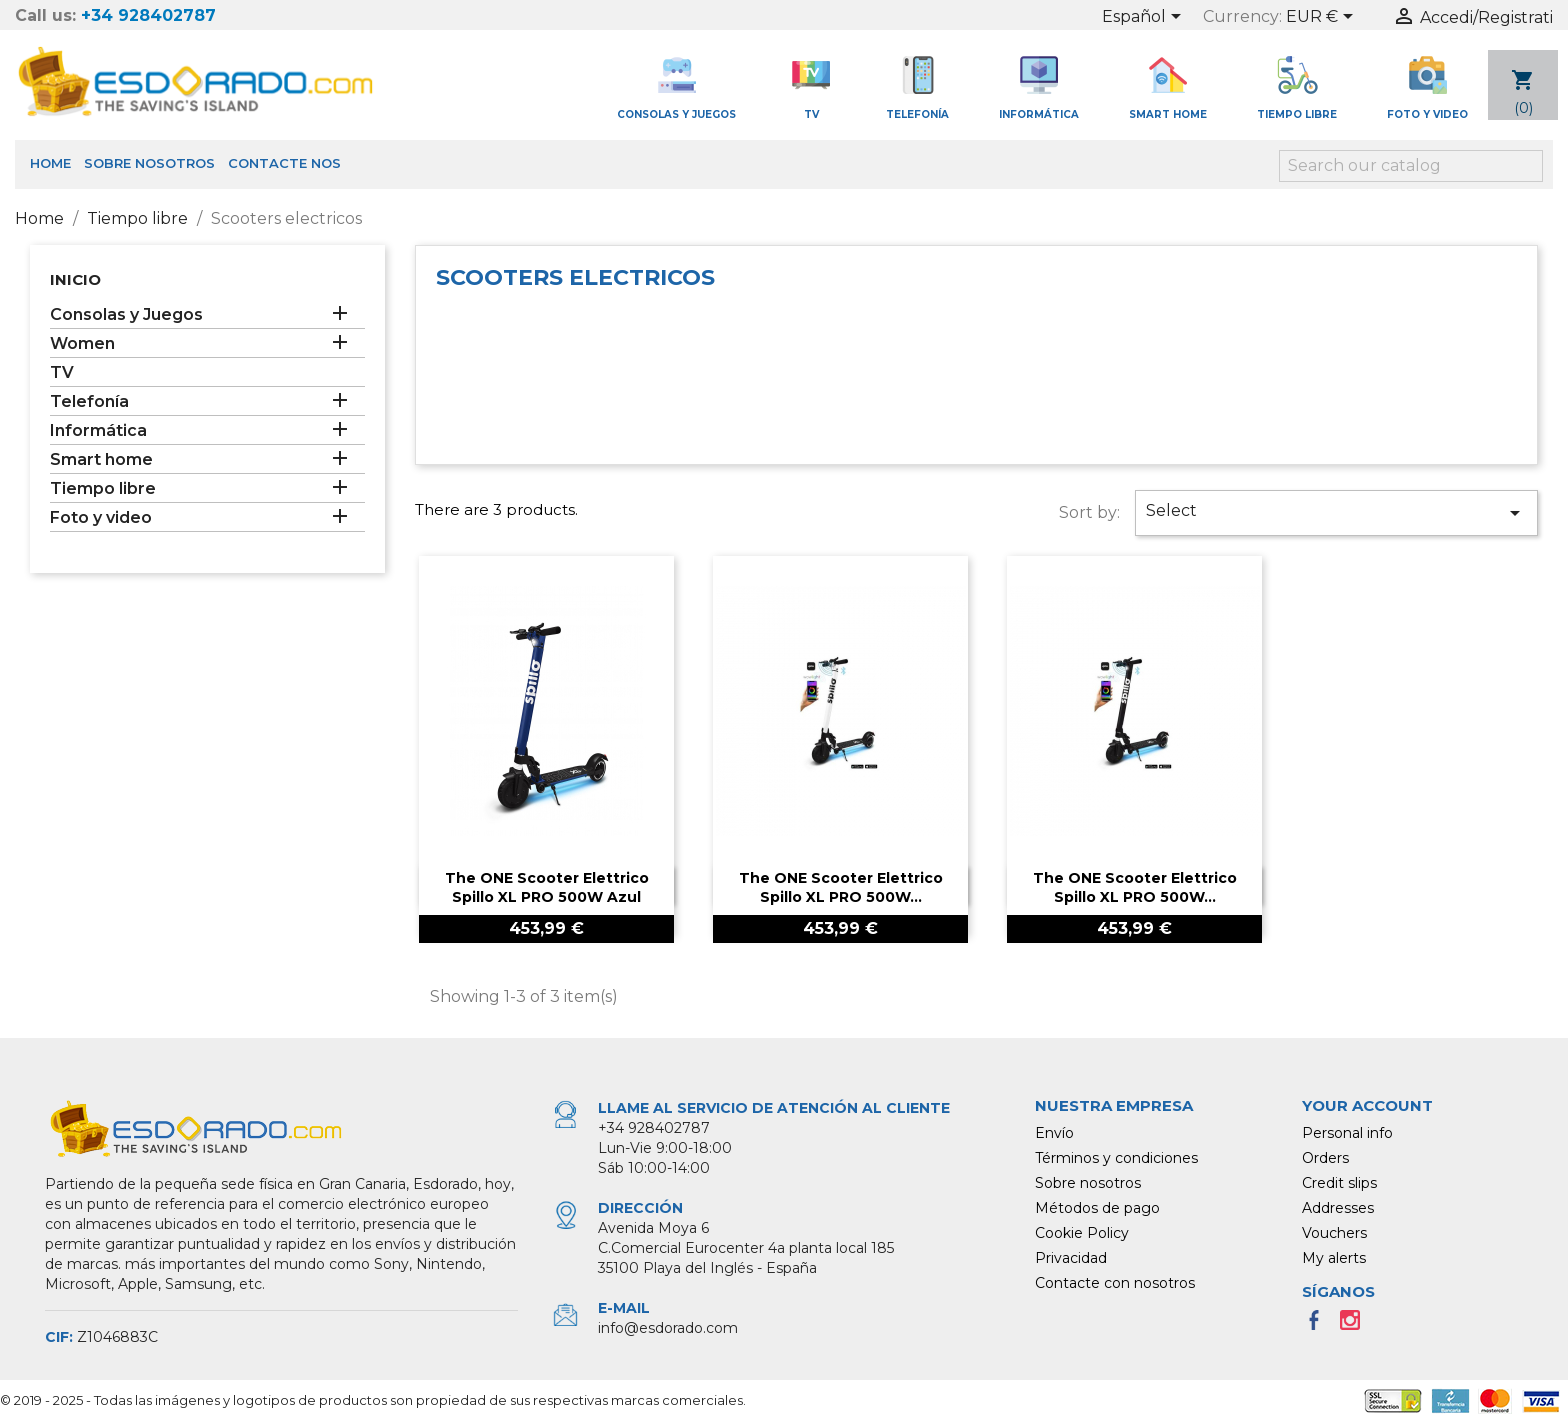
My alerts (1334, 1258)
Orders (1325, 1158)
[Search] (1411, 166)
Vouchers (1334, 1233)
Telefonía (89, 401)
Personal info (1347, 1133)
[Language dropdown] (1145, 18)
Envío (1054, 1133)
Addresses (1338, 1208)
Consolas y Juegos (126, 314)
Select (1336, 513)
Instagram (1356, 1326)
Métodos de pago (1097, 1208)
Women (82, 343)
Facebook (1320, 1326)
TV (62, 372)
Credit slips (1339, 1183)
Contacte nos (284, 163)
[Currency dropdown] (1323, 18)
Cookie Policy (1082, 1233)
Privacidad (1071, 1258)
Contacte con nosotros (1115, 1283)
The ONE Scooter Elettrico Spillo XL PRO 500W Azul (547, 888)
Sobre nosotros (149, 163)
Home (50, 163)
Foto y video (101, 517)
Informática (98, 430)
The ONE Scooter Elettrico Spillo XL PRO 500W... (841, 888)
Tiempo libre (103, 488)
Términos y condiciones (1116, 1158)
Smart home (101, 459)
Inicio (75, 279)
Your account (1367, 1105)
